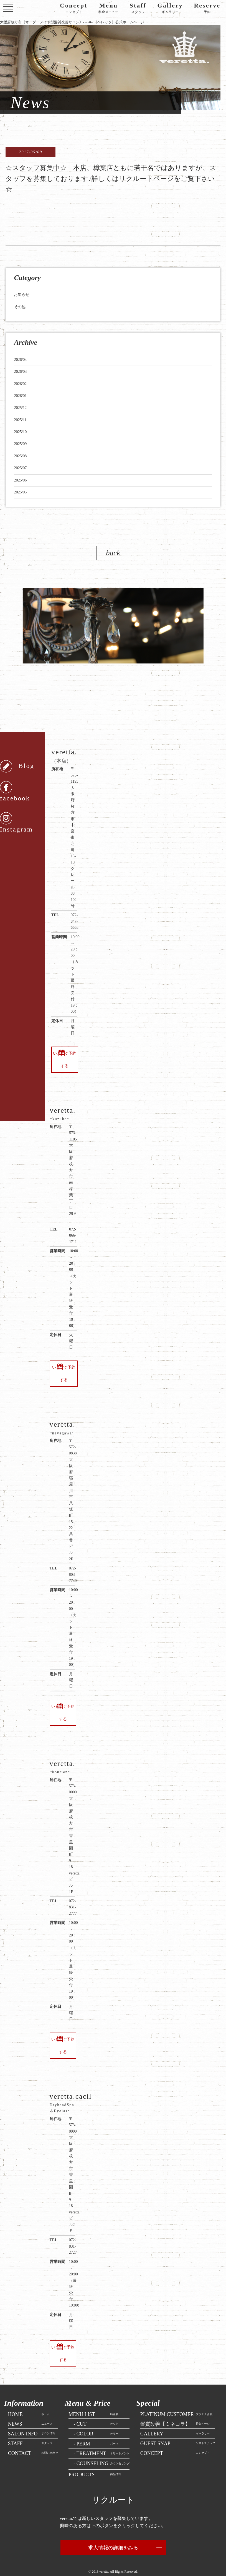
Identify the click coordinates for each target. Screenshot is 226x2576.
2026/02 (20, 384)
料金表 (93, 2401)
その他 (20, 307)
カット (93, 2411)
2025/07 (20, 468)
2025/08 (20, 456)
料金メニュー (108, 8)
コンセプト (73, 8)
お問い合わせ (33, 2440)
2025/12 (20, 408)
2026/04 (20, 360)
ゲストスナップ (177, 2430)
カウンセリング (98, 2450)
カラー (93, 2421)
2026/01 (20, 396)
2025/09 (20, 444)
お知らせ (21, 295)
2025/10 (20, 432)
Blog (17, 765)
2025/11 (20, 420)
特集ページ (175, 2411)
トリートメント (98, 2440)
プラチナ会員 (176, 2401)
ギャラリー (170, 8)
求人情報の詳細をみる (113, 2535)
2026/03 (20, 372)
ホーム (29, 2401)
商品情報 (94, 2461)
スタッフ (137, 8)
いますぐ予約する (64, 1059)
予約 (207, 8)
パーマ (93, 2431)
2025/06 (20, 480)
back (113, 553)
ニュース (30, 2411)
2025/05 (20, 492)
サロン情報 (31, 2421)
